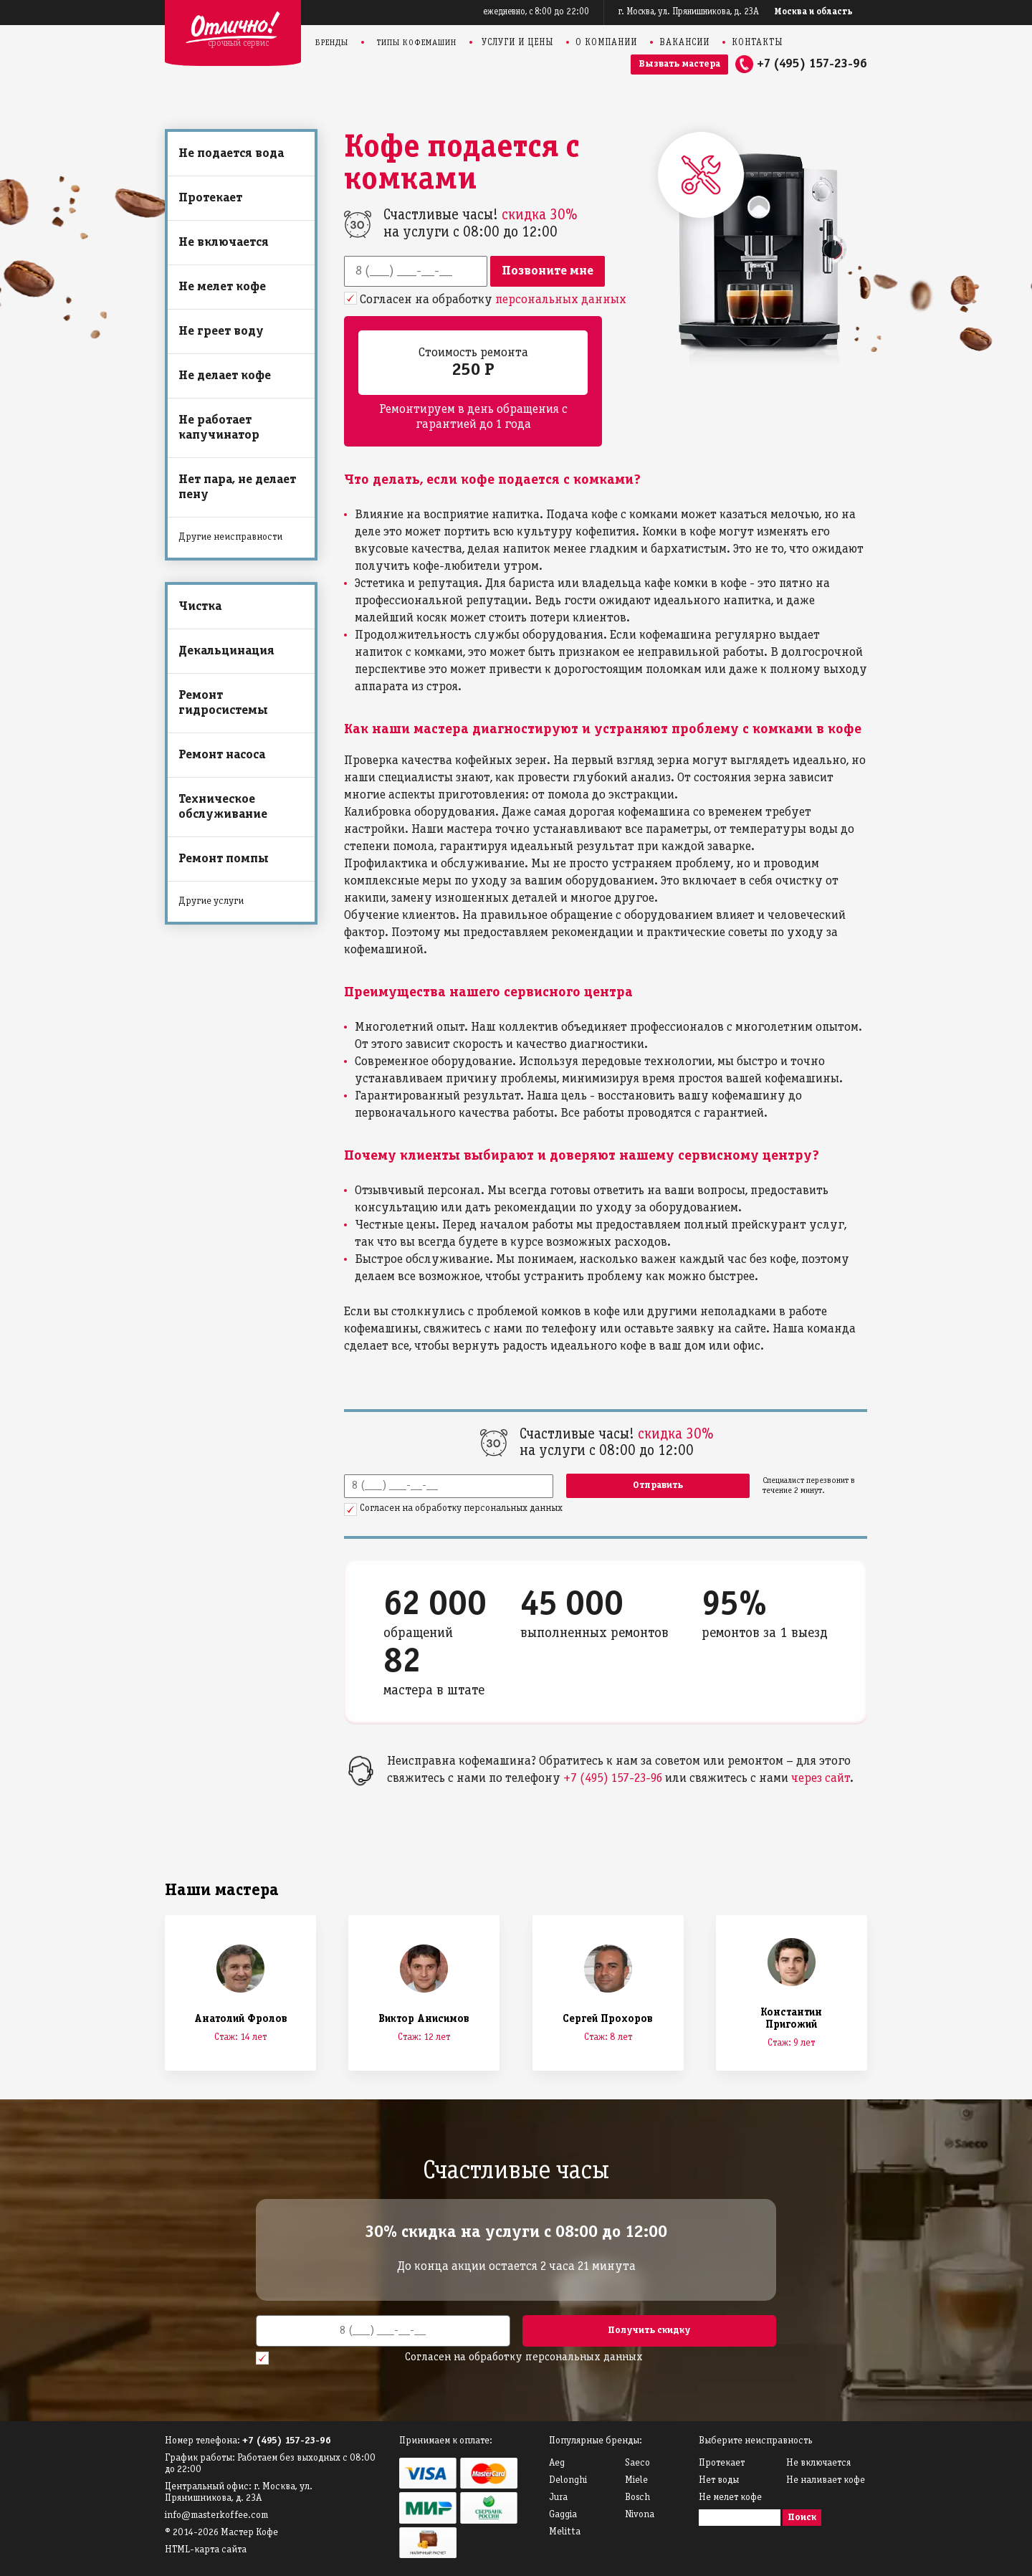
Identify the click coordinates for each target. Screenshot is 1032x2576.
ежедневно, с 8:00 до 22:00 (536, 12)
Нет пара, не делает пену (237, 487)
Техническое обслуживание (222, 807)
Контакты (757, 43)
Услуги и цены (517, 43)
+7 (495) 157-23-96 (812, 64)
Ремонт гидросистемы (223, 703)
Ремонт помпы (223, 859)
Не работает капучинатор (218, 428)
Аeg (557, 2463)
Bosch (637, 2497)
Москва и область (814, 12)
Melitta (564, 2532)
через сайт (820, 1779)
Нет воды (719, 2480)
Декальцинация (226, 651)
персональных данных (560, 300)
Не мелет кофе (222, 287)
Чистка (199, 607)
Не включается (223, 243)
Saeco (637, 2463)
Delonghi (568, 2480)
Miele (636, 2480)
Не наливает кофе (825, 2480)
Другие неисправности (230, 537)
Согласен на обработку (493, 300)
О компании (606, 43)
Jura (558, 2497)
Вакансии (684, 43)
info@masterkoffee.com (216, 2515)
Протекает (210, 198)
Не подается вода (231, 154)
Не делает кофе (224, 376)
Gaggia (563, 2514)
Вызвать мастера (679, 64)
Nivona (639, 2514)
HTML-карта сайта (206, 2549)
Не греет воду (221, 331)
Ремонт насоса (221, 755)
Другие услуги (211, 901)
